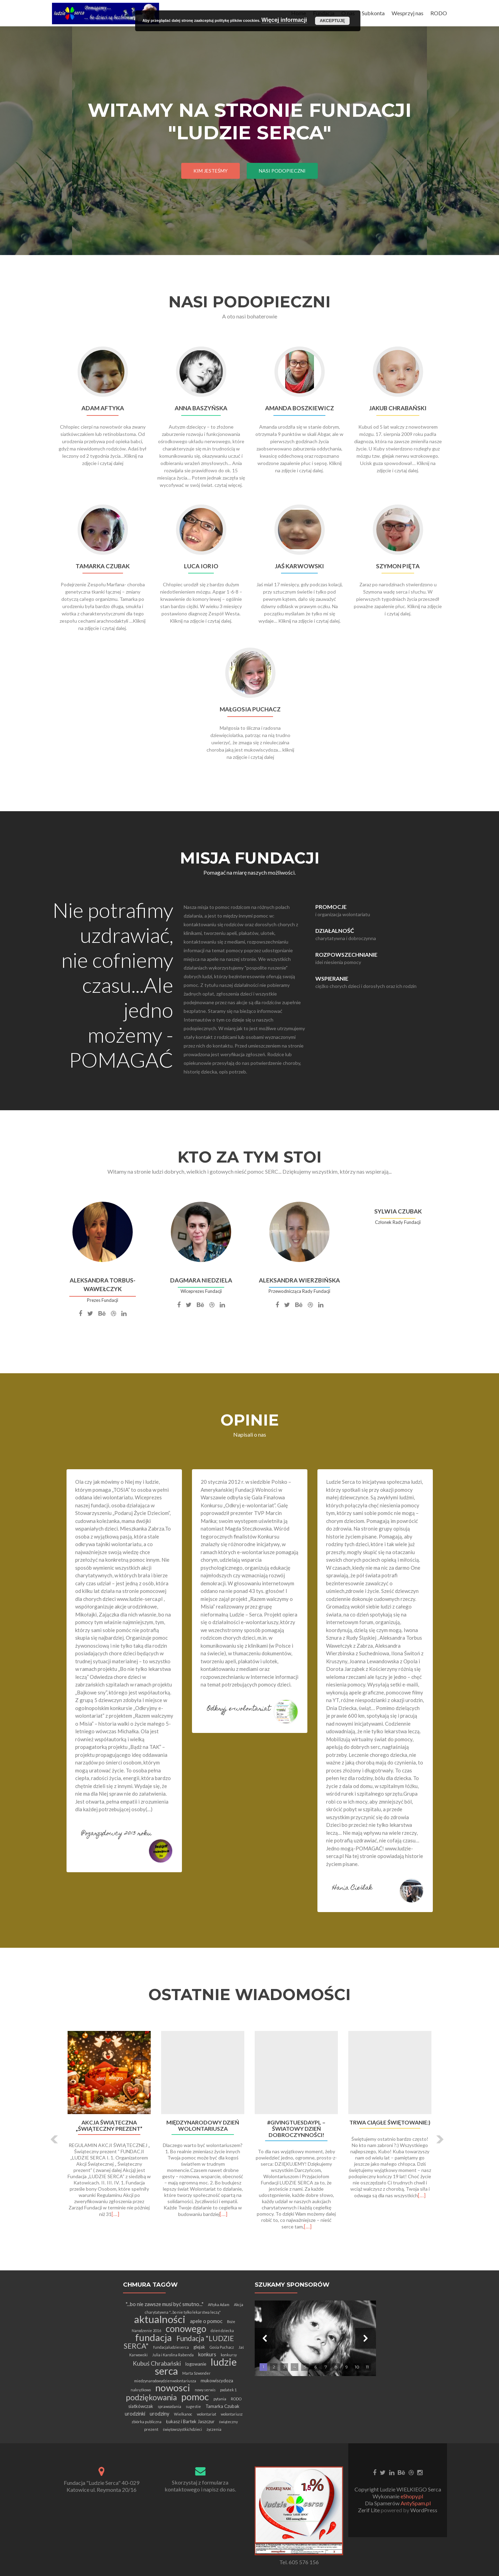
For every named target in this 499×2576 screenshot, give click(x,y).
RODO (438, 13)
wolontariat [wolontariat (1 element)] (206, 2414)
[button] (54, 2139)
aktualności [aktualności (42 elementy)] (159, 2319)
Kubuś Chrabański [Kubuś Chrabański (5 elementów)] (157, 2363)
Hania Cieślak (352, 1888)
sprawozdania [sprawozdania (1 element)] (169, 2406)
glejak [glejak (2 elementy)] (199, 2347)
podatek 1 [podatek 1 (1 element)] (228, 2389)
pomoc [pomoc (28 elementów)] (195, 2396)
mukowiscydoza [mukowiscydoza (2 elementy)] (217, 2380)
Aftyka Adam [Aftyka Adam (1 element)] (218, 2304)
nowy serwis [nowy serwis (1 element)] (205, 2389)
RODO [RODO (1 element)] (236, 2399)
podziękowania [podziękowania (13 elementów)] (151, 2397)
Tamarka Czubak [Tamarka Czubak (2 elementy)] (222, 2406)
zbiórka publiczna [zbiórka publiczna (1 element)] (146, 2421)
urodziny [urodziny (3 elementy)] (159, 2413)
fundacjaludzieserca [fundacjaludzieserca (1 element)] (171, 2347)
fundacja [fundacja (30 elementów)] (153, 2337)
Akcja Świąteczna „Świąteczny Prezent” (109, 2125)
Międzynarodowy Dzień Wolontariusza (202, 2125)
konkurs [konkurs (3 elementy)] (207, 2354)
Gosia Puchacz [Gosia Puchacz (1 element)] (222, 2347)
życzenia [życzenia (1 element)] (214, 2429)
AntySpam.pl (416, 2503)
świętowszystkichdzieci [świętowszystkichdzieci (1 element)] (182, 2429)
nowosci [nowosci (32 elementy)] (172, 2387)
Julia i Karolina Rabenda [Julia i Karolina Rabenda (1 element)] (173, 2354)
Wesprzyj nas (407, 13)
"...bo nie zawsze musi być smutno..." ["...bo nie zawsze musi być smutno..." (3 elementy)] (164, 2304)
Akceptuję (332, 20)
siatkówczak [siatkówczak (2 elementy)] (140, 2406)
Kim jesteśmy (210, 171)
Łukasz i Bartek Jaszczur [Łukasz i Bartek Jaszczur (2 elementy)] (190, 2421)
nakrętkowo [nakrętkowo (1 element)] (141, 2389)
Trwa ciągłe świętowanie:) (389, 2122)
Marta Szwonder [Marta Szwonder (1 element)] (196, 2373)
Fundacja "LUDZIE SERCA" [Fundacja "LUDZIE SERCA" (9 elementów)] (179, 2342)
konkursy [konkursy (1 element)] (229, 2354)
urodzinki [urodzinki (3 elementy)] (135, 2413)
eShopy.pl (412, 2496)
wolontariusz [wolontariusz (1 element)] (232, 2414)
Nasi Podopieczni (282, 171)
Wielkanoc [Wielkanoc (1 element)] (183, 2414)
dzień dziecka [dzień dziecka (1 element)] (222, 2330)
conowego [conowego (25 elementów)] (186, 2328)
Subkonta (373, 13)
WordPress (423, 2510)
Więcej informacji (284, 20)
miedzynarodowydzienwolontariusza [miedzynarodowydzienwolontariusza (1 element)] (165, 2380)
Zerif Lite (369, 2510)
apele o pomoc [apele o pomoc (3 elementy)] (206, 2321)
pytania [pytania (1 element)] (219, 2399)
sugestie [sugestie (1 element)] (193, 2406)
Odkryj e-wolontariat (238, 1709)
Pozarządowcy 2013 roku (116, 1834)
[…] (115, 2213)
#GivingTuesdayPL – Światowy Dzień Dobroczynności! (296, 2128)
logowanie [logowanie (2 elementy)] (195, 2364)
